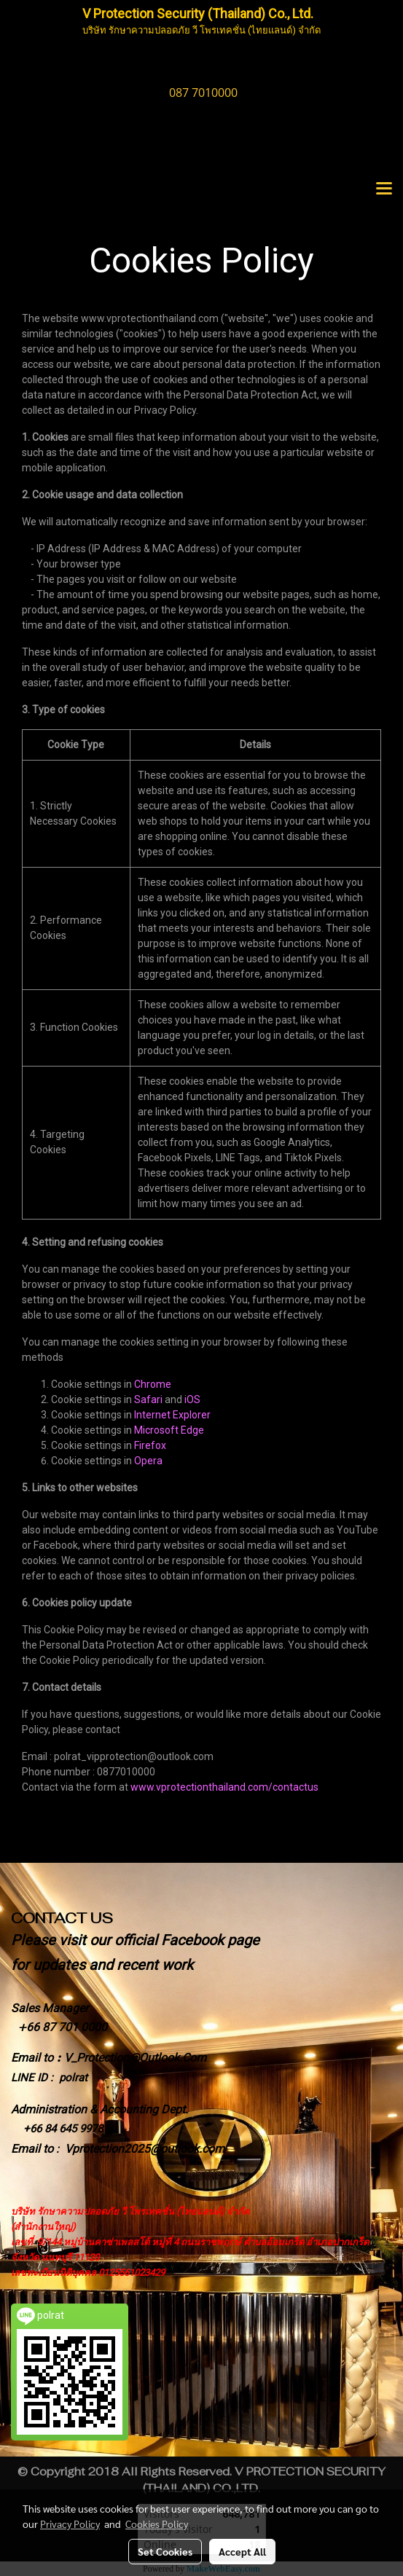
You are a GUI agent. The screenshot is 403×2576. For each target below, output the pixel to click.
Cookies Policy (156, 2523)
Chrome (152, 1384)
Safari (148, 1399)
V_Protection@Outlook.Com (135, 2058)
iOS (192, 1399)
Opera (148, 1460)
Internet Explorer (172, 1415)
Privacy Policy (70, 2523)
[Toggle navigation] (384, 189)
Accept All (242, 2551)
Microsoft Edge (169, 1430)
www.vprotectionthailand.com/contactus (224, 1787)
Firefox (150, 1445)
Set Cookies (165, 2551)
